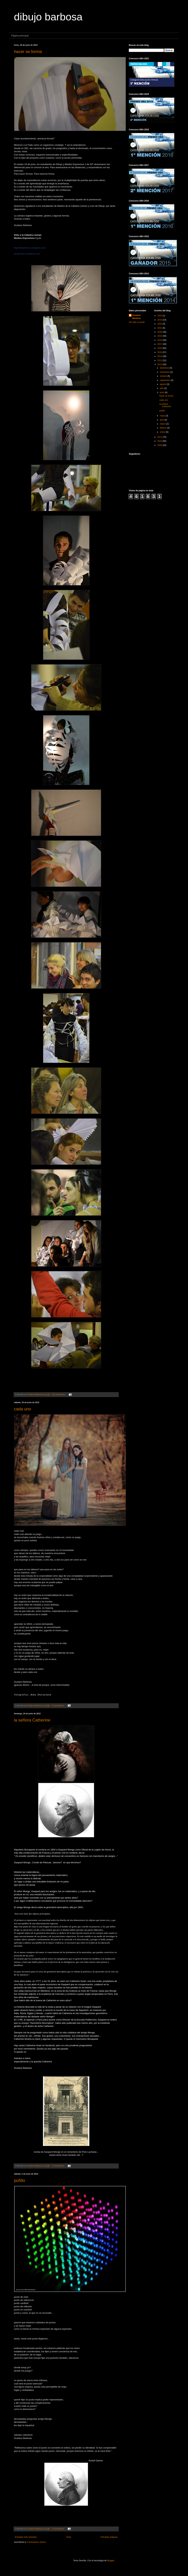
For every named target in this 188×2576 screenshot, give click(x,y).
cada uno (22, 1409)
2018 (160, 340)
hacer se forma (28, 51)
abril (162, 420)
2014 (160, 356)
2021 (160, 328)
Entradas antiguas (109, 2537)
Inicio (68, 2537)
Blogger (110, 2560)
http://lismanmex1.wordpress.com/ (30, 248)
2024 (160, 315)
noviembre (165, 372)
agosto (163, 384)
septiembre (165, 380)
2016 (160, 348)
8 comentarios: (58, 2529)
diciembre (164, 368)
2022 (160, 324)
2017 (160, 344)
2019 (160, 336)
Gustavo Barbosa (136, 316)
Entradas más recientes (26, 2537)
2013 (160, 360)
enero (163, 432)
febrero (163, 428)
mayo (163, 415)
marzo (163, 424)
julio (162, 388)
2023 (160, 320)
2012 (160, 364)
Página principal (20, 35)
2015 (160, 352)
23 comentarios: (59, 1394)
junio (162, 392)
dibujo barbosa (48, 17)
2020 (160, 332)
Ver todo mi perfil (136, 322)
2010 (160, 441)
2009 (160, 445)
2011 (160, 437)
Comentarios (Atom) (36, 2542)
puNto (19, 2180)
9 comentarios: (58, 1705)
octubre (163, 376)
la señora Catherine (32, 1720)
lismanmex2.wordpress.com (27, 254)
